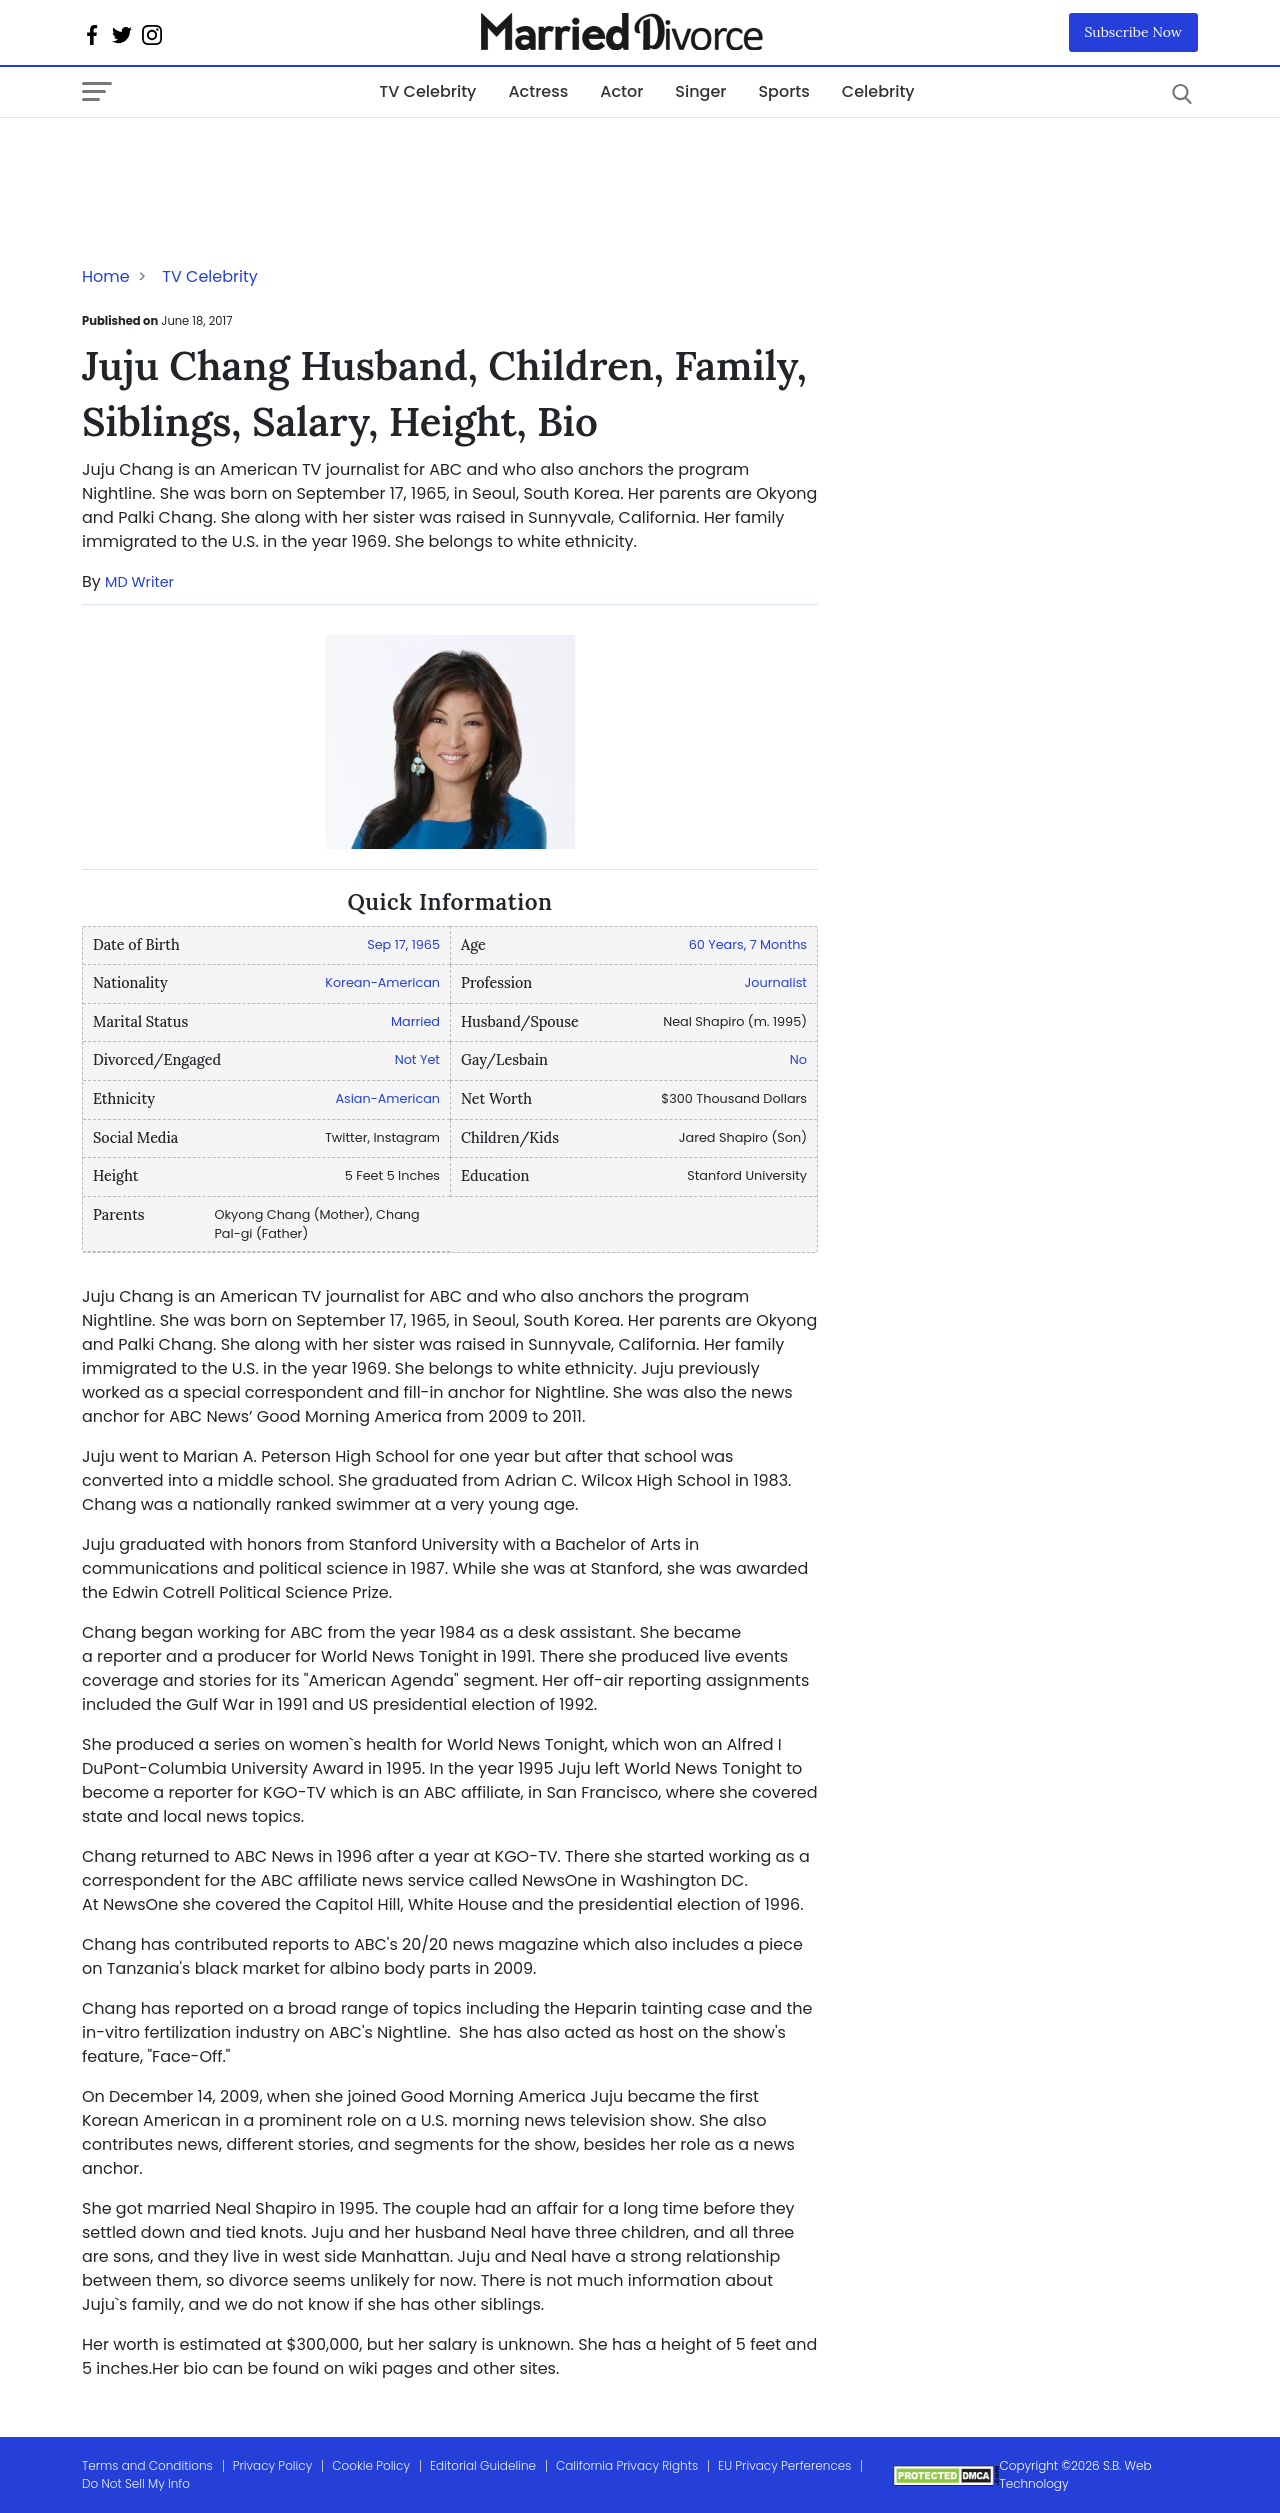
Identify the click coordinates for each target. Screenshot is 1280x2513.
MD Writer (139, 582)
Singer (700, 91)
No (798, 1059)
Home (106, 276)
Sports (783, 91)
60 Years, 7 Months (748, 944)
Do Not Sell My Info (136, 2483)
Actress (538, 91)
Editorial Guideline (483, 2465)
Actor (621, 91)
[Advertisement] (242, 158)
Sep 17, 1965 (403, 944)
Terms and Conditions (147, 2465)
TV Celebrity (427, 91)
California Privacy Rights (627, 2465)
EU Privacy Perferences (784, 2465)
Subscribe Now (1134, 32)
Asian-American (387, 1098)
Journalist (776, 982)
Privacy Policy (273, 2465)
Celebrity (878, 91)
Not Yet (417, 1059)
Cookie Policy (371, 2465)
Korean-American (382, 982)
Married (415, 1021)
